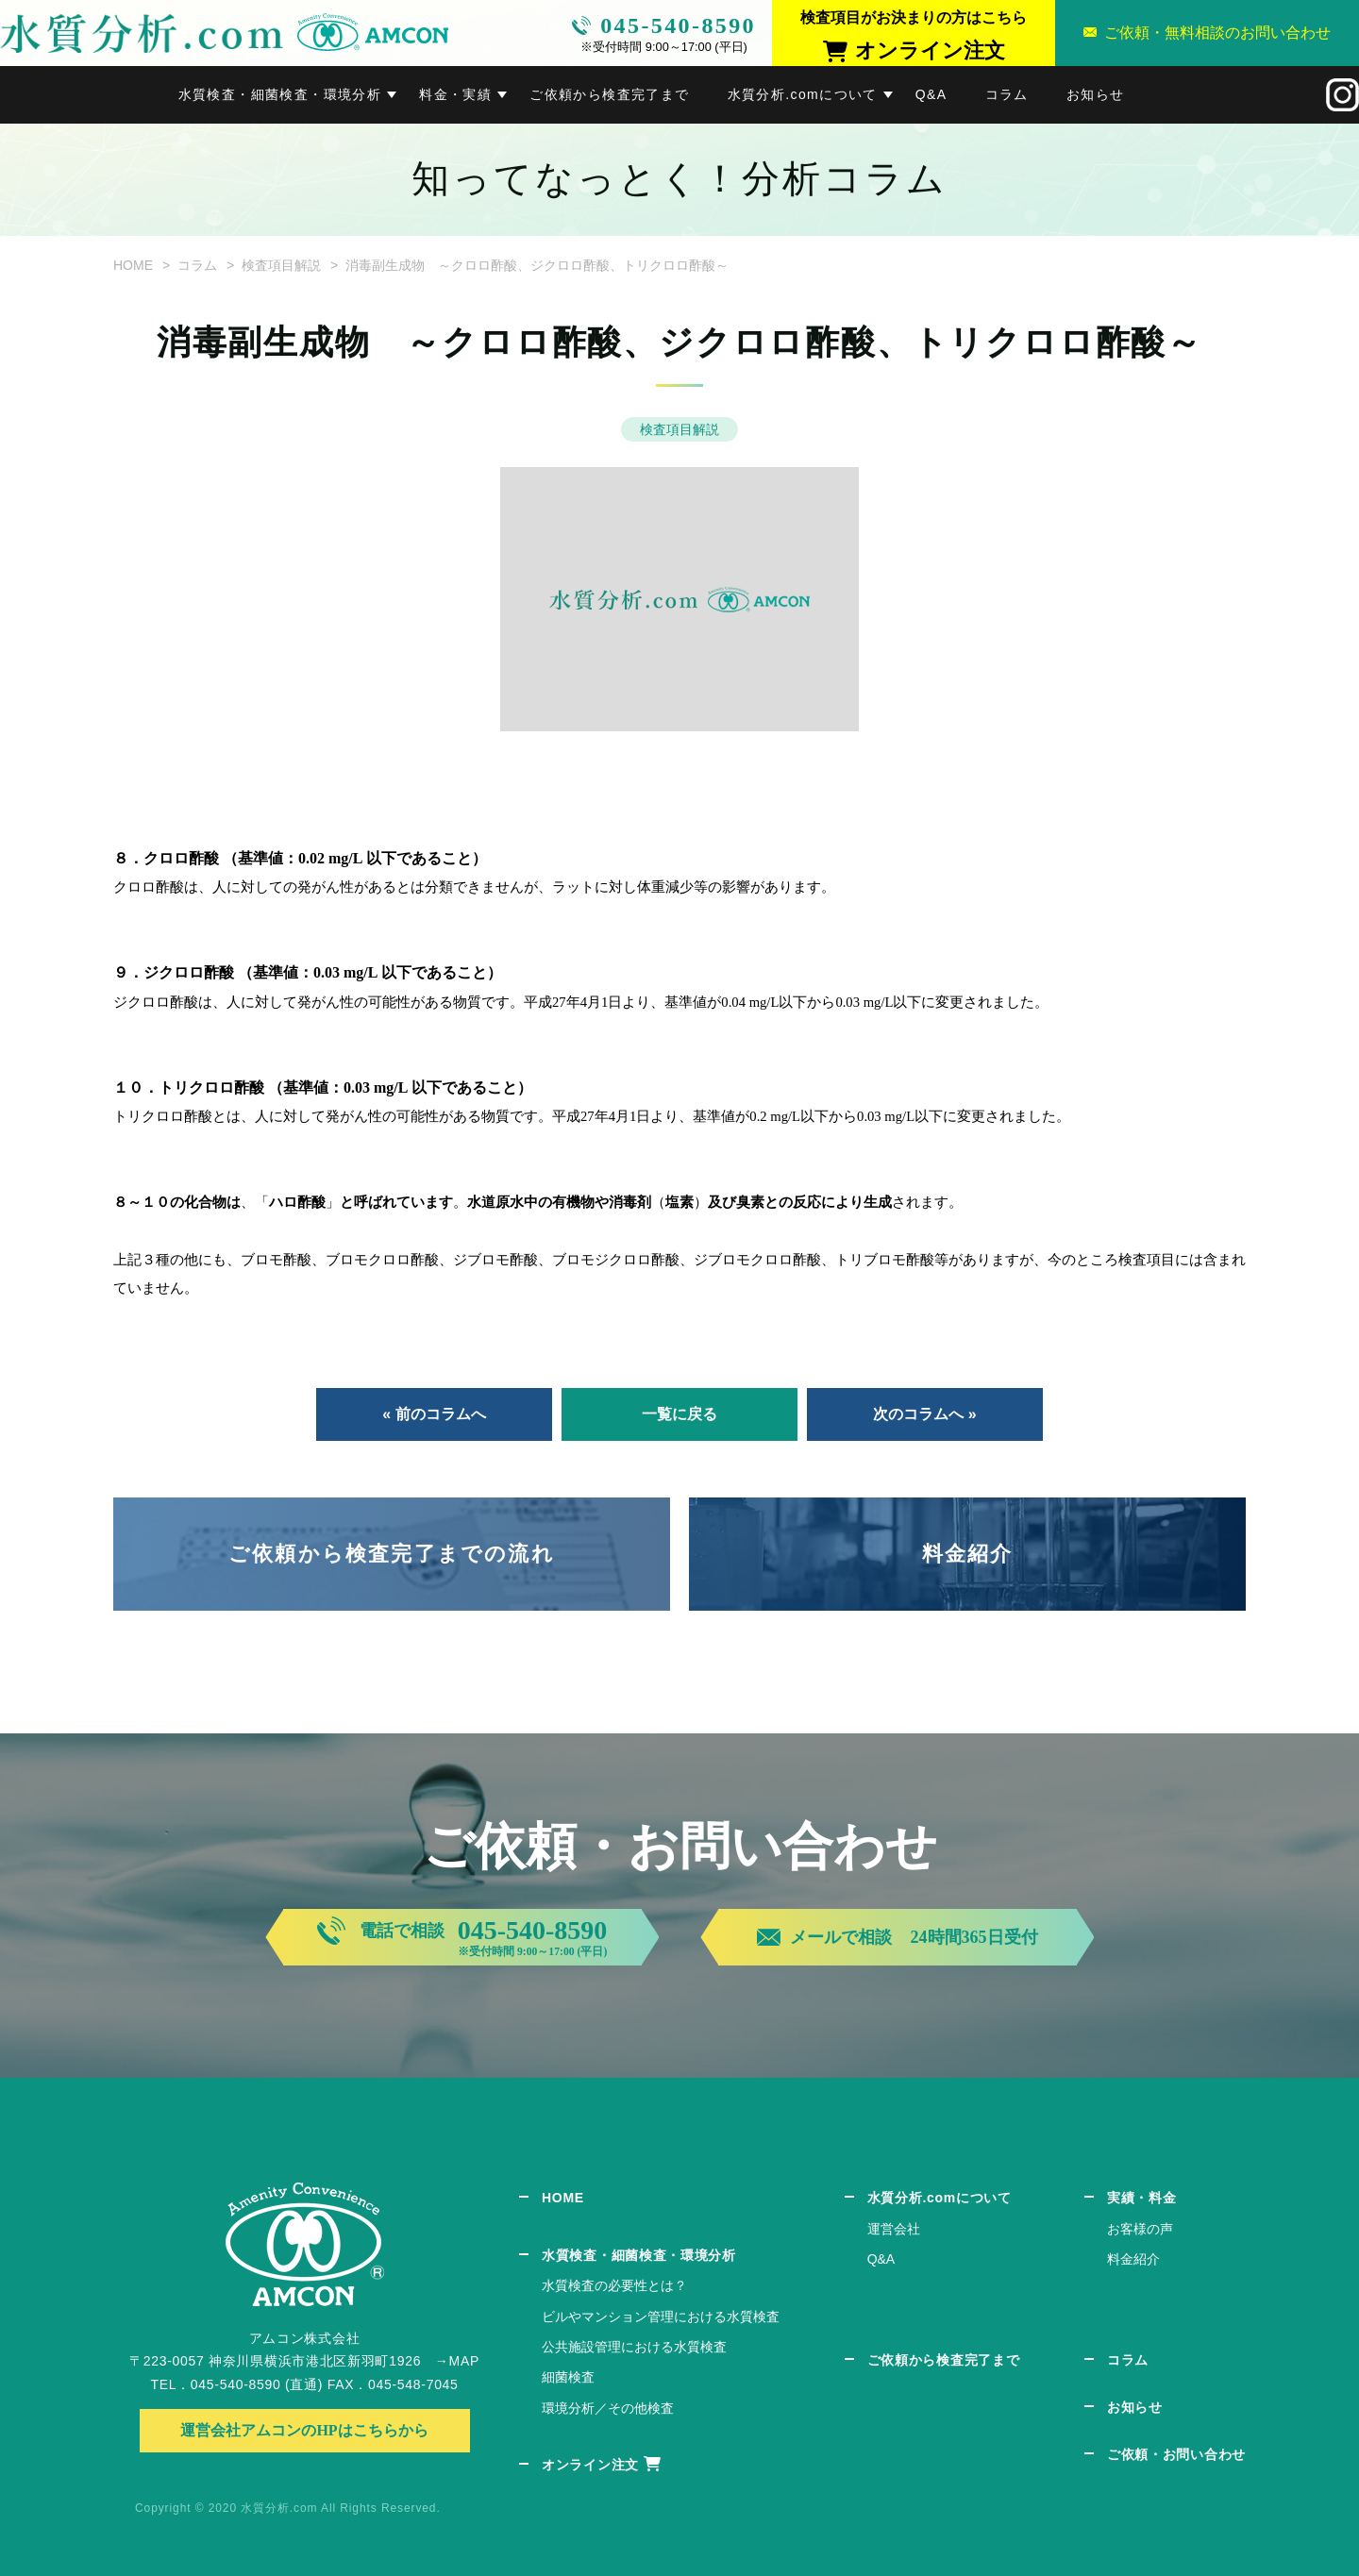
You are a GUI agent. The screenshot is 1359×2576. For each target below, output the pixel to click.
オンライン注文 (590, 2464)
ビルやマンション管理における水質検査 (661, 2316)
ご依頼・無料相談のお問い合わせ (1217, 33)
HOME (133, 265)
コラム (1007, 94)
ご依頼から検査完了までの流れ (391, 1553)
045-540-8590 (678, 25)
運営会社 (893, 2228)
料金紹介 (968, 1553)
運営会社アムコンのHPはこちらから (304, 2430)
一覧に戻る (679, 1414)
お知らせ (1095, 94)
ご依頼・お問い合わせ (1176, 2454)
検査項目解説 (281, 265)
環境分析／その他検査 (608, 2408)
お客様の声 (1140, 2228)
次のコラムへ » (924, 1414)
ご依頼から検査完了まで (609, 94)
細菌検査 (568, 2376)
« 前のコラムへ (433, 1414)
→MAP (457, 2360)
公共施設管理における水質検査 (634, 2346)
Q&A (931, 94)
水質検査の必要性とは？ (614, 2285)
